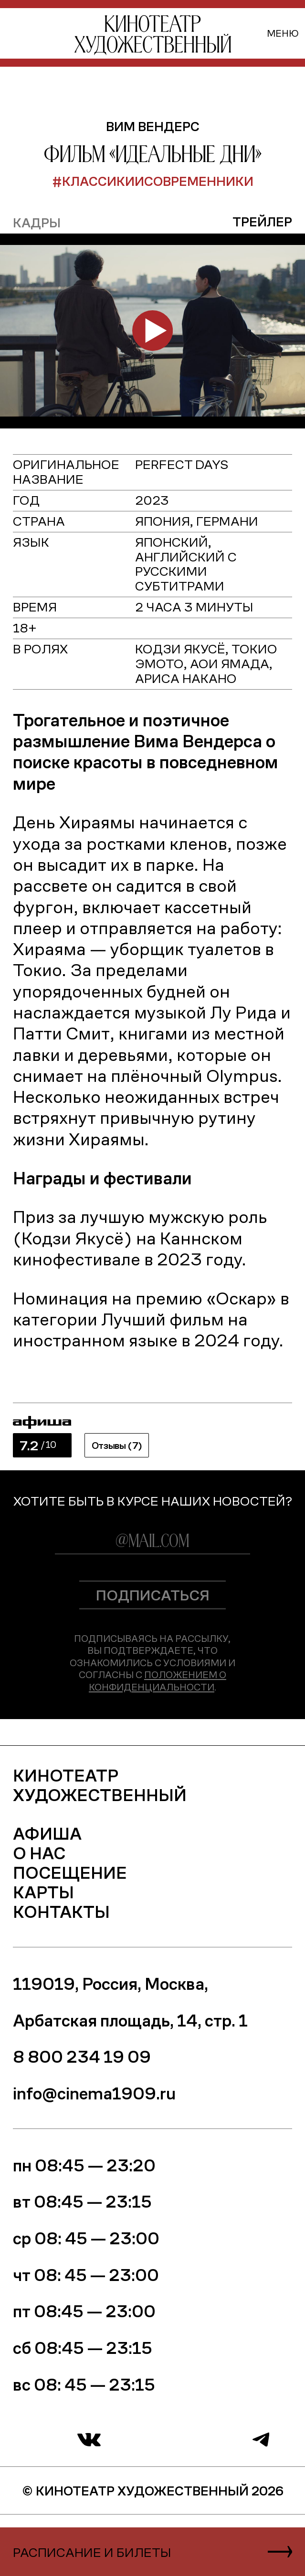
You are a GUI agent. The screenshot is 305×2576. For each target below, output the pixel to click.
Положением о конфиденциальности (157, 1680)
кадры (37, 221)
